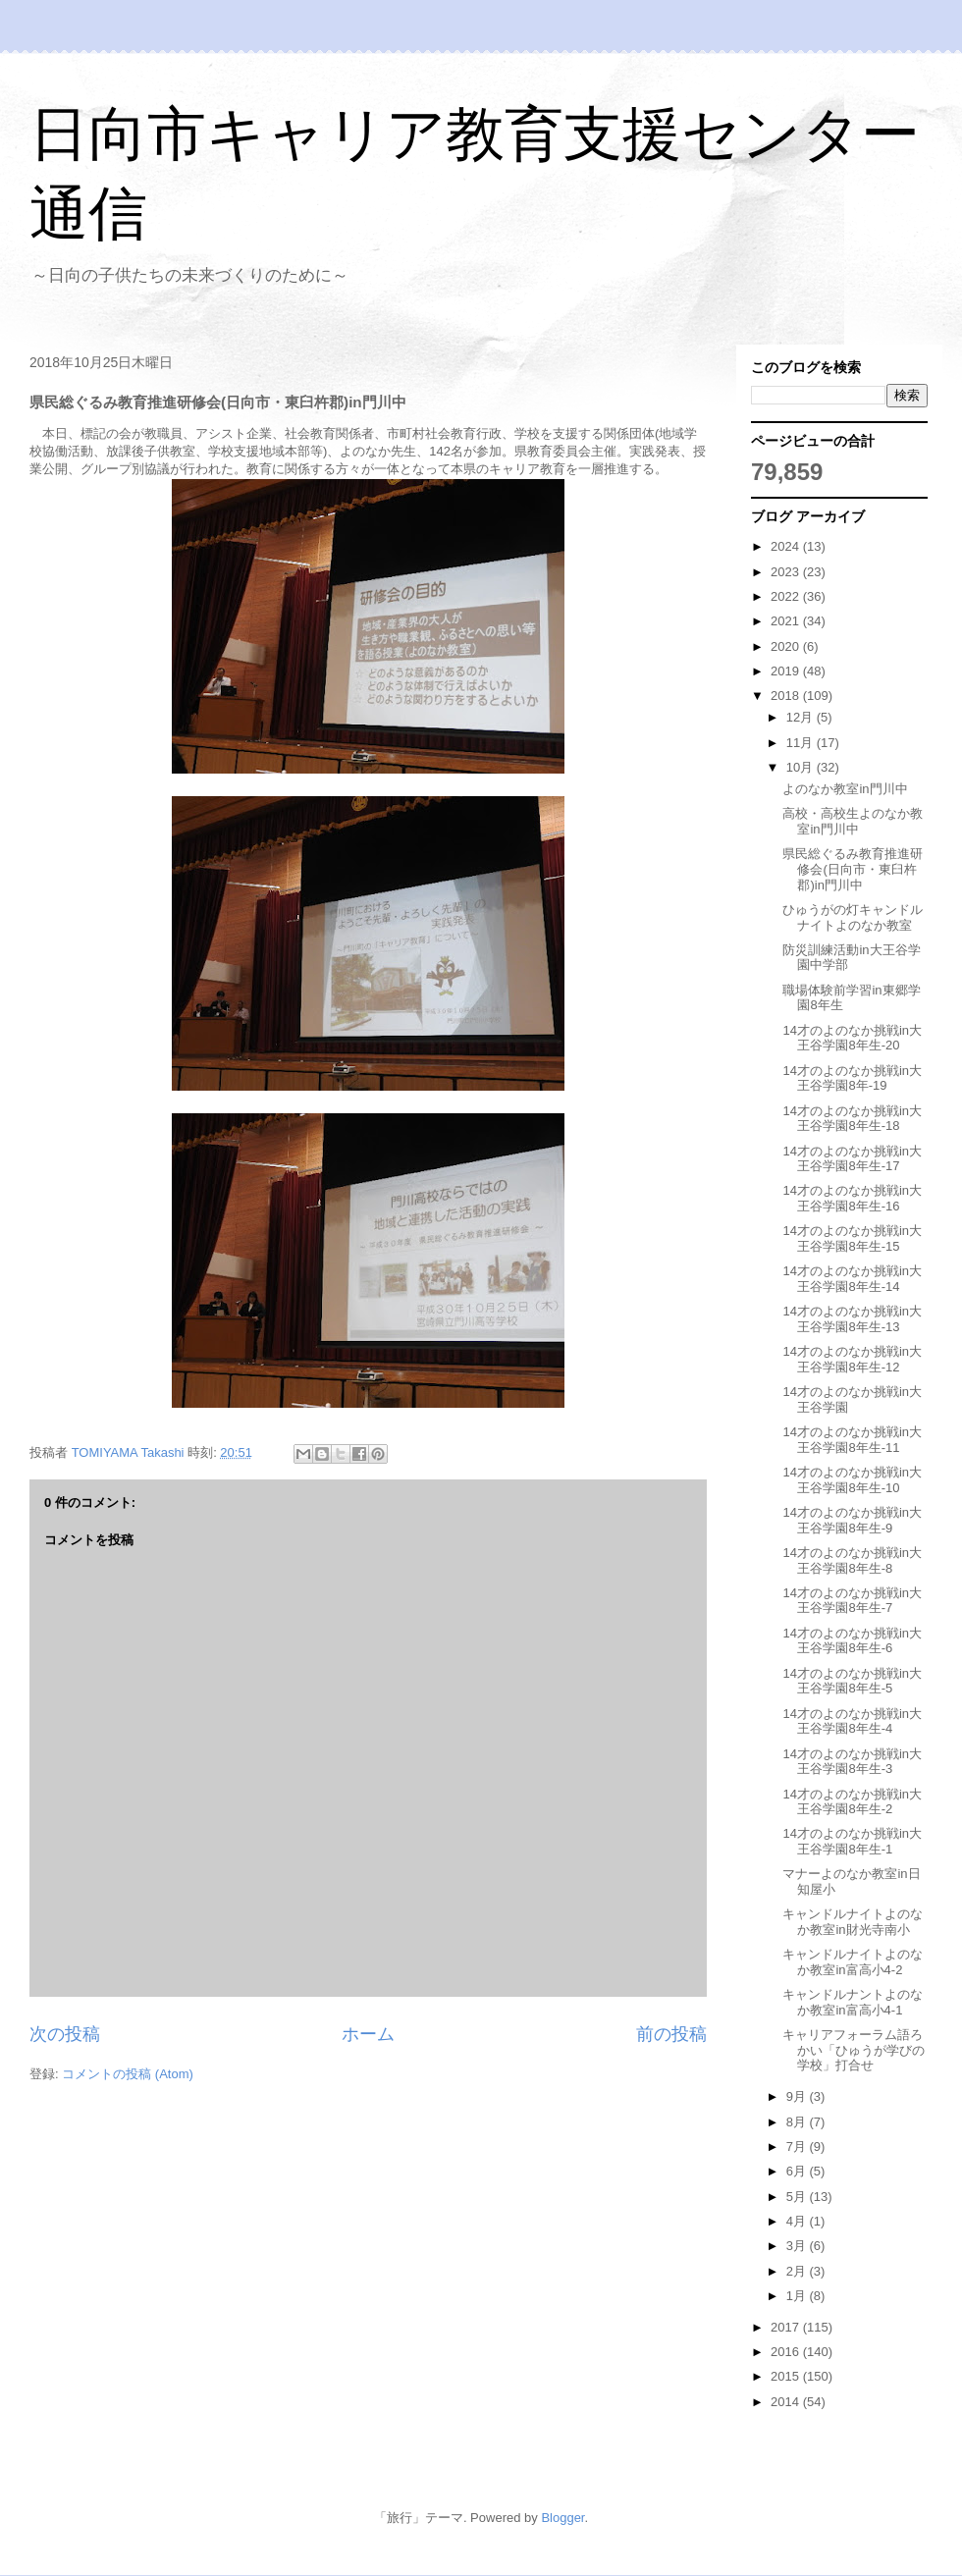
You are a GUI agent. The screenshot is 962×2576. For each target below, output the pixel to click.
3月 (798, 2245)
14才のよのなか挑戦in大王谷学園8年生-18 (852, 1118)
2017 (787, 2327)
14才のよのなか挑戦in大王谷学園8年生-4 (852, 1721)
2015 (787, 2376)
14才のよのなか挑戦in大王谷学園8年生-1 (852, 1841)
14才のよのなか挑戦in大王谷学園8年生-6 (852, 1641)
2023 (787, 571)
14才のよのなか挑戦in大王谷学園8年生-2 (852, 1802)
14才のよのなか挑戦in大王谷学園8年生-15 (852, 1238)
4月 (798, 2221)
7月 (798, 2146)
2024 (787, 546)
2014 (787, 2401)
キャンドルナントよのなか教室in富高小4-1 (852, 2002)
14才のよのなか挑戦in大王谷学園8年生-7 (852, 1600)
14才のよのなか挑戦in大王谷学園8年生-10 (852, 1480)
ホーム (368, 2034)
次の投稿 (64, 2034)
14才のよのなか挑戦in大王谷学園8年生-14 (852, 1278)
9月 (798, 2096)
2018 (787, 695)
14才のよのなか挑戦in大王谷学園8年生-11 (852, 1439)
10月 (801, 767)
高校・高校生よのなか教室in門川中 (852, 821)
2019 (787, 671)
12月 (801, 717)
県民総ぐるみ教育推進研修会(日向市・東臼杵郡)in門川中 (852, 868)
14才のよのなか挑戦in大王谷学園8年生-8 (852, 1560)
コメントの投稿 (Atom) (127, 2073)
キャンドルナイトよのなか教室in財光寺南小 (852, 1921)
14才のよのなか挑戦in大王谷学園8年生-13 (852, 1319)
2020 (787, 646)
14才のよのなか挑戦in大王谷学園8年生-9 (852, 1520)
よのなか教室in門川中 (844, 788)
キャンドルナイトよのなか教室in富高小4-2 (852, 1962)
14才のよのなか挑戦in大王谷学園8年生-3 (852, 1761)
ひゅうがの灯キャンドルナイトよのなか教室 (852, 917)
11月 (801, 742)
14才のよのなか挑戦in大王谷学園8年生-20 (852, 1038)
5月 (798, 2196)
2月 (798, 2271)
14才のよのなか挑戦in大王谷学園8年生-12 (852, 1359)
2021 (787, 621)
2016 (787, 2351)
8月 (798, 2122)
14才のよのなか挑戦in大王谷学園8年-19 (852, 1078)
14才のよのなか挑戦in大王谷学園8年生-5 (852, 1681)
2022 (787, 596)
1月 (798, 2295)
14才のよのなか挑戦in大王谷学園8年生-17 (852, 1159)
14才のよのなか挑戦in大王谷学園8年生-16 (852, 1198)
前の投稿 (671, 2034)
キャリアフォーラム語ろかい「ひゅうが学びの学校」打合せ (853, 2049)
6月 (798, 2171)
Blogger (562, 2517)
